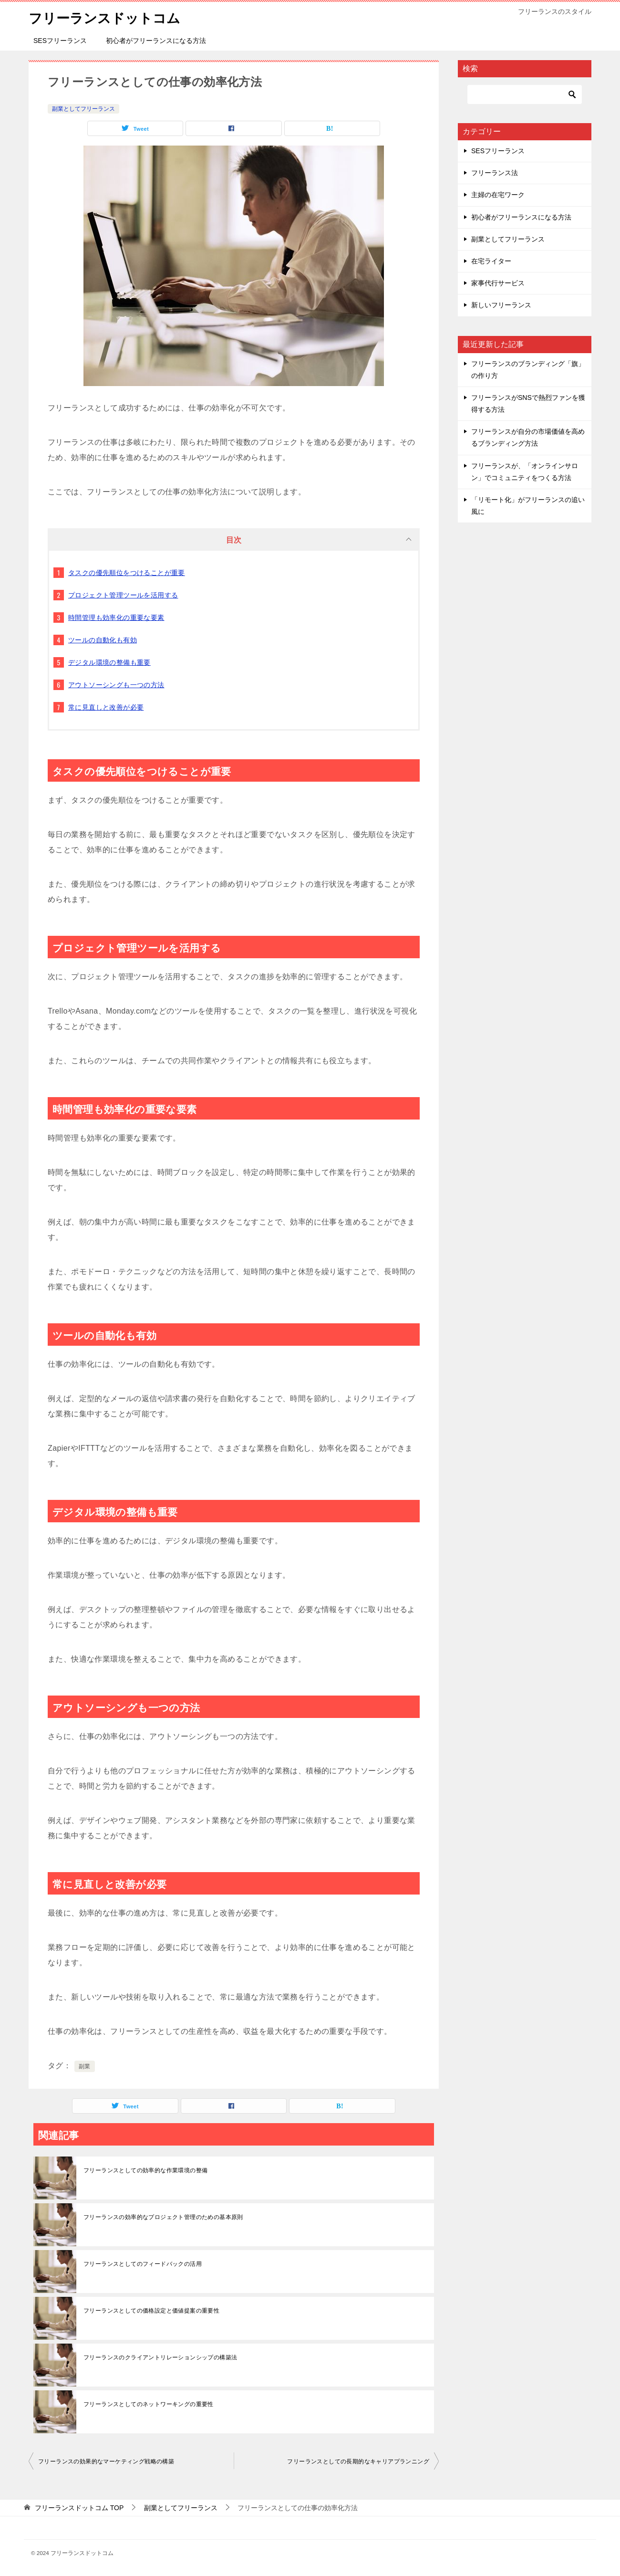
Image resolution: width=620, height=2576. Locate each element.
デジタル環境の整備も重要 (109, 662)
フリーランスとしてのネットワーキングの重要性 (148, 2404)
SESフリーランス (60, 40)
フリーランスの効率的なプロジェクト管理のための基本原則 (163, 2217)
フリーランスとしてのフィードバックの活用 (142, 2264)
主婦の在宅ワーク (498, 195)
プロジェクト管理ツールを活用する (123, 595)
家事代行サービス (498, 283)
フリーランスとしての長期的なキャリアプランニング (358, 2461)
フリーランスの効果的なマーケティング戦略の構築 (106, 2461)
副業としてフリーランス (83, 108)
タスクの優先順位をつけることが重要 (126, 572)
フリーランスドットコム (110, 16)
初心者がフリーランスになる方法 (156, 40)
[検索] (524, 94)
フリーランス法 (494, 173)
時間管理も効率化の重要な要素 (116, 617)
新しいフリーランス (501, 305)
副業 (85, 2066)
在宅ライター (491, 261)
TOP (79, 2508)
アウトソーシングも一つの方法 (116, 685)
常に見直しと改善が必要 (106, 707)
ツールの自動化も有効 (102, 640)
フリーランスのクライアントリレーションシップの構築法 (160, 2357)
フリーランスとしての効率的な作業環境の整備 (145, 2170)
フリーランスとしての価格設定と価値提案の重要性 (151, 2310)
